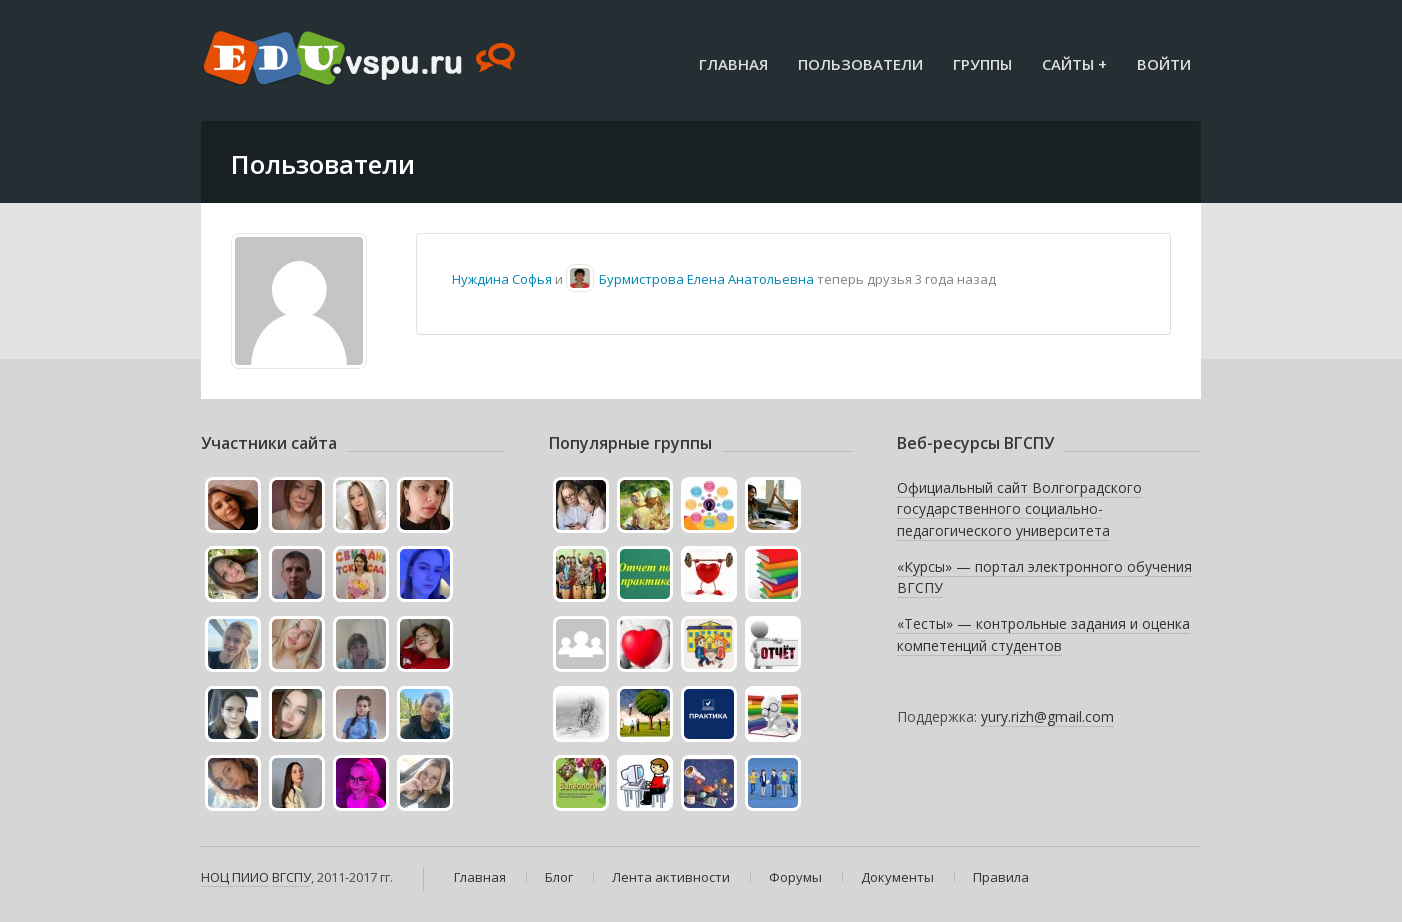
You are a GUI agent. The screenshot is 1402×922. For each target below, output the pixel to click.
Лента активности (671, 877)
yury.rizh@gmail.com (1047, 716)
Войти (1164, 64)
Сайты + (1074, 64)
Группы (982, 64)
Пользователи (860, 64)
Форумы (795, 877)
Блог (559, 877)
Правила (1001, 877)
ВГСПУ (291, 877)
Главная (733, 64)
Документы (897, 877)
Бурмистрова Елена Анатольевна (706, 279)
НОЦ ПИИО (235, 877)
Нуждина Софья (502, 279)
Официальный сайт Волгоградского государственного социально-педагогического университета (1019, 509)
